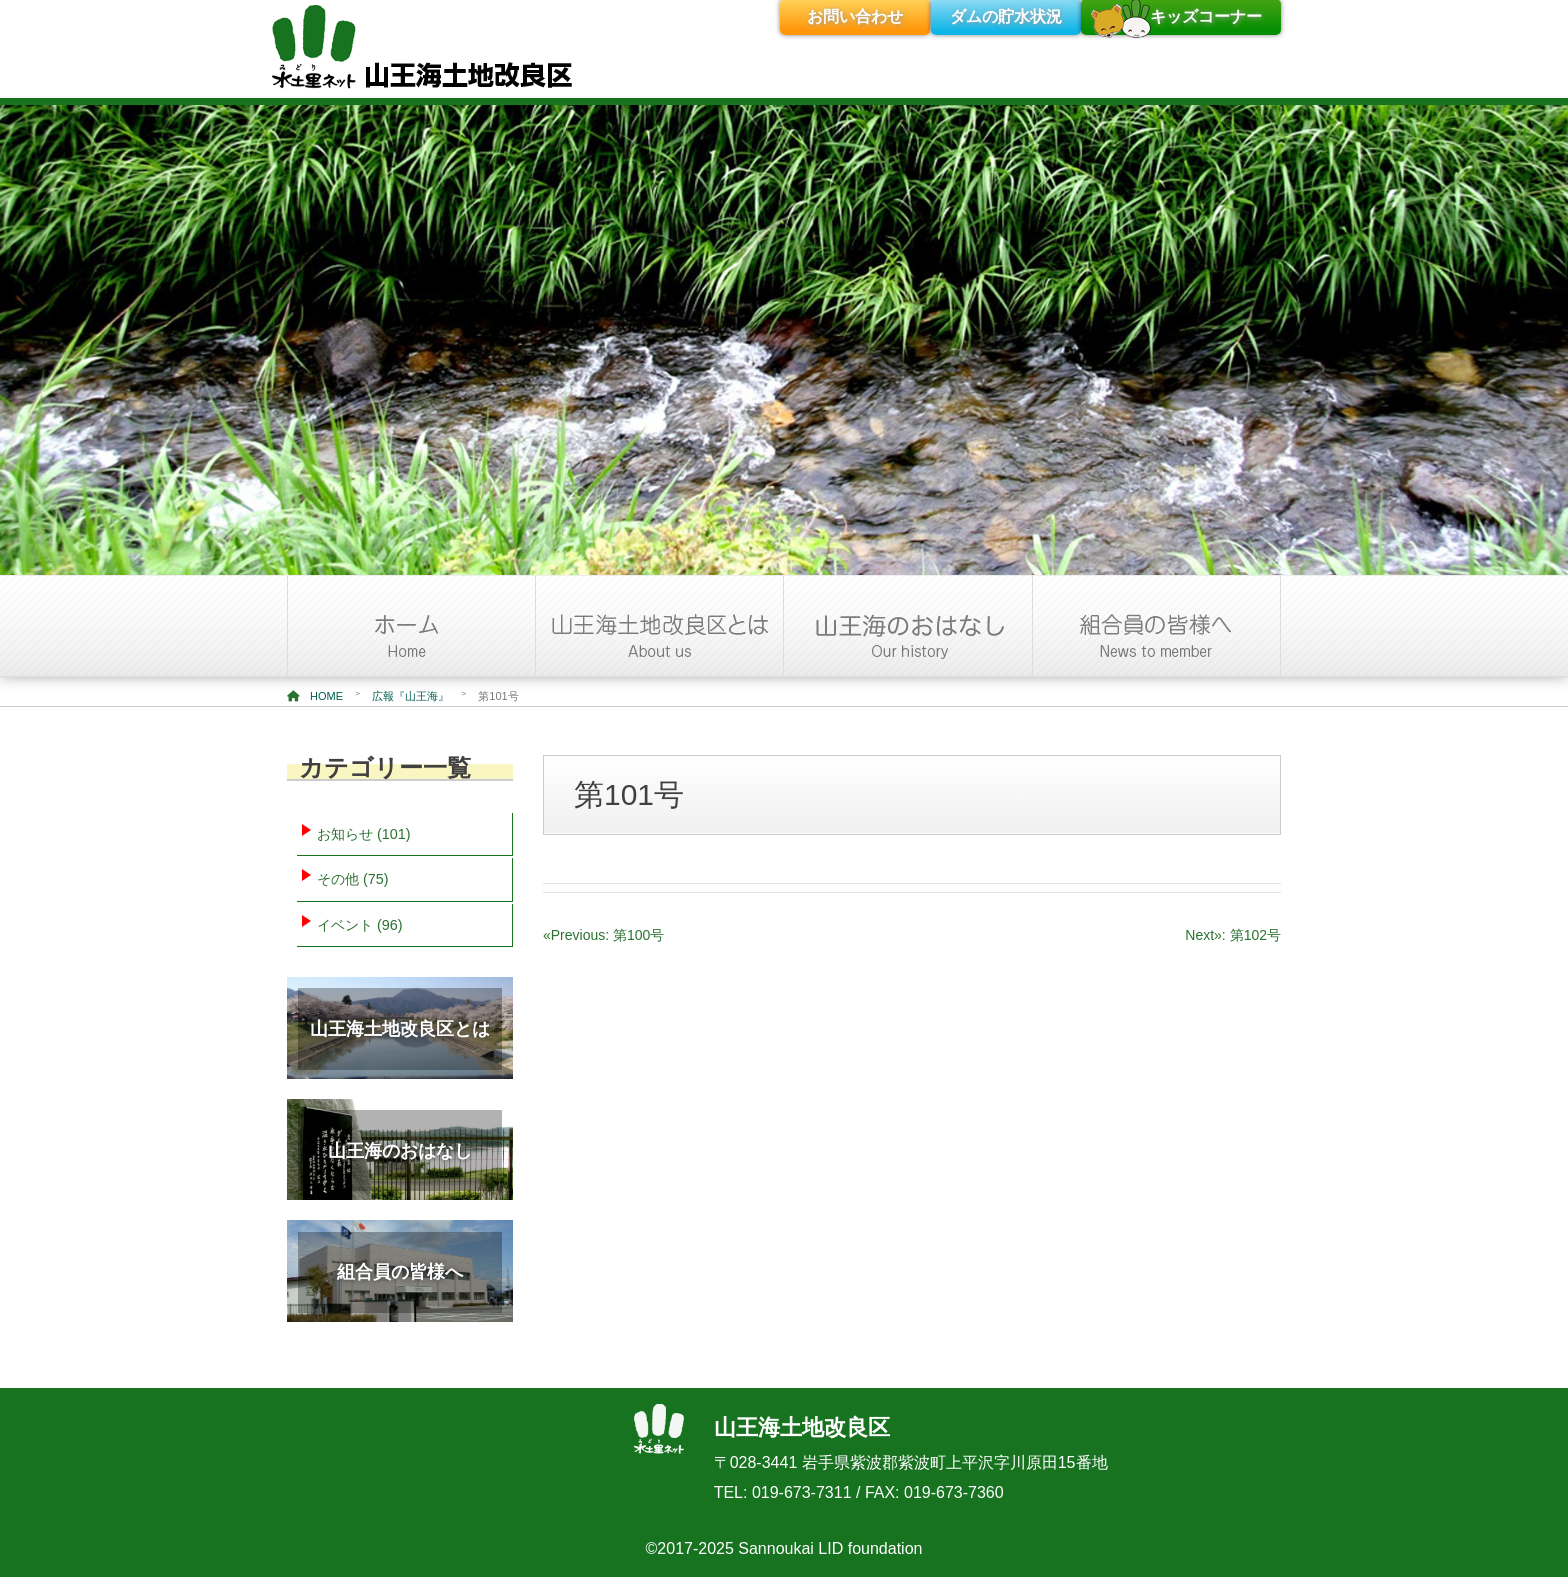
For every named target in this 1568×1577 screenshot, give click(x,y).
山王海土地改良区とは (400, 1029)
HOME (315, 696)
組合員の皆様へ (400, 1272)
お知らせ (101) (364, 834)
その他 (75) (353, 879)
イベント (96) (360, 925)
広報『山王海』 (410, 696)
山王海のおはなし (400, 1151)
